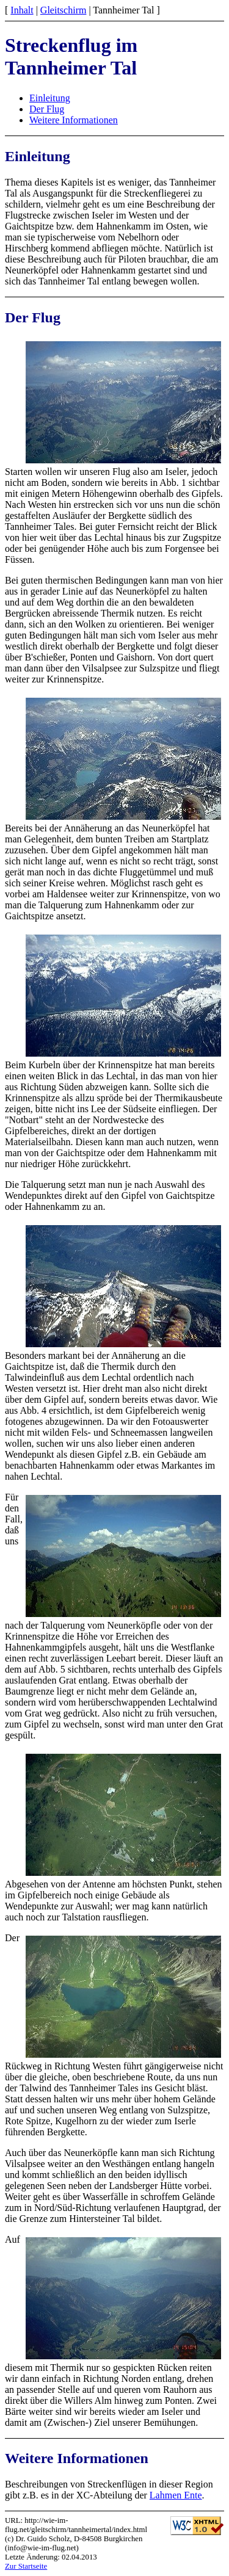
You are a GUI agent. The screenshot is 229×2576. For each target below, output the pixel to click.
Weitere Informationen (73, 120)
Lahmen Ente (176, 2495)
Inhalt (21, 10)
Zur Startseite (26, 2566)
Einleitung (49, 98)
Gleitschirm (63, 10)
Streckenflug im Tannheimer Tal (71, 56)
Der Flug (46, 109)
